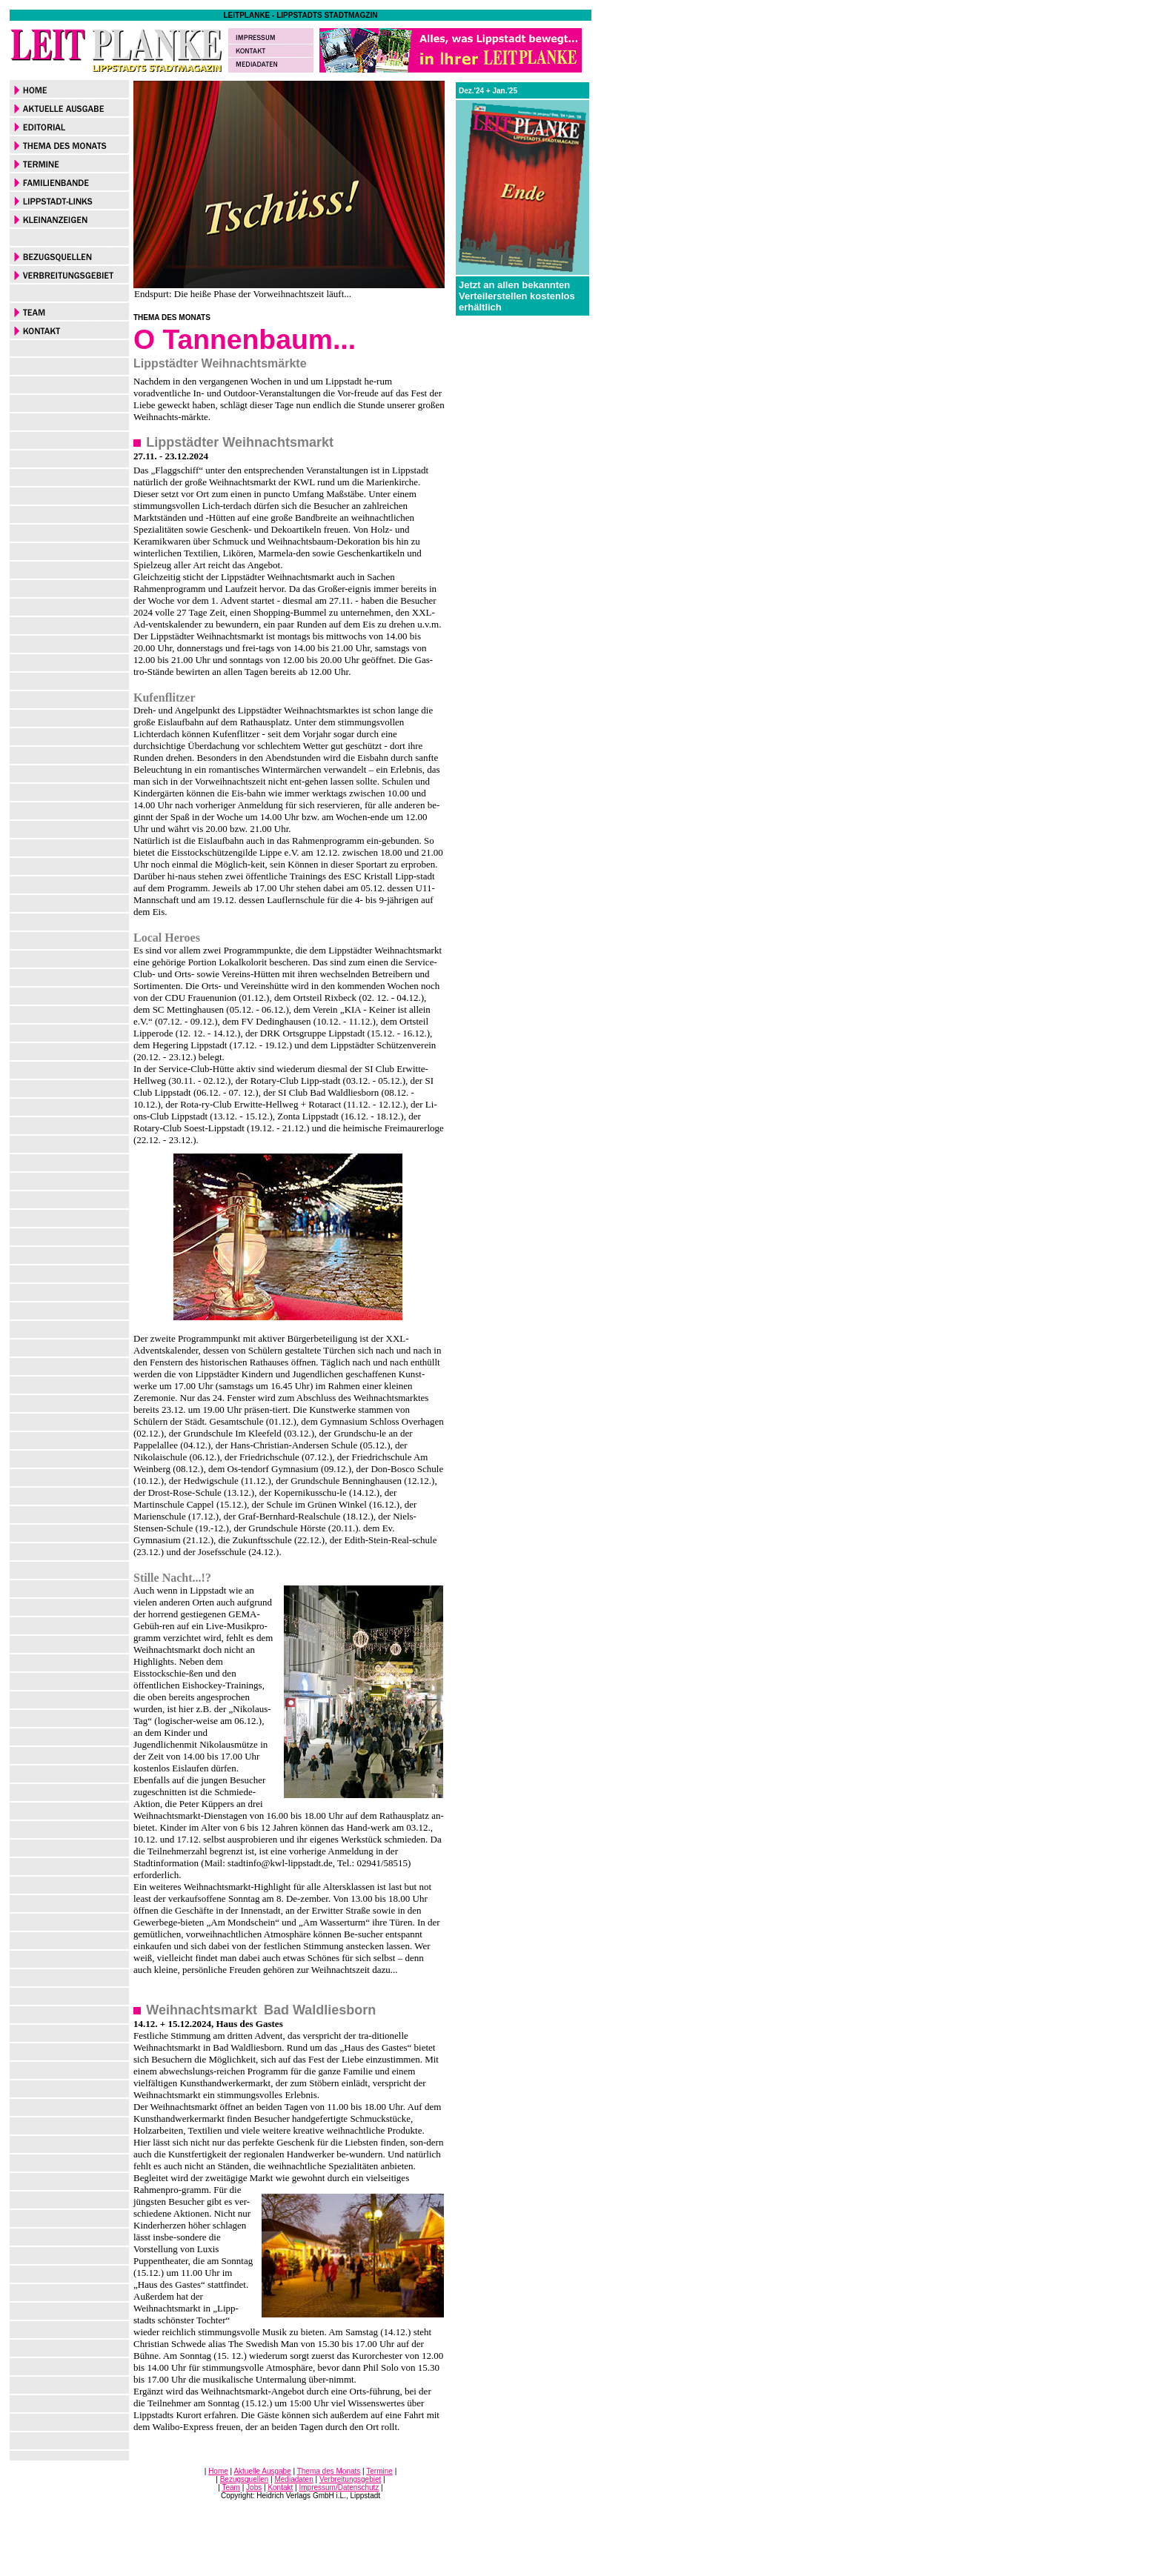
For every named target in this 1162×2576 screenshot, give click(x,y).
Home (218, 2471)
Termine (379, 2471)
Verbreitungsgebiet (350, 2479)
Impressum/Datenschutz (339, 2487)
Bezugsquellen (244, 2479)
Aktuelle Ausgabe (261, 2471)
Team (231, 2487)
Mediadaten (293, 2479)
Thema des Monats (329, 2471)
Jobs (254, 2487)
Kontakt (280, 2487)
